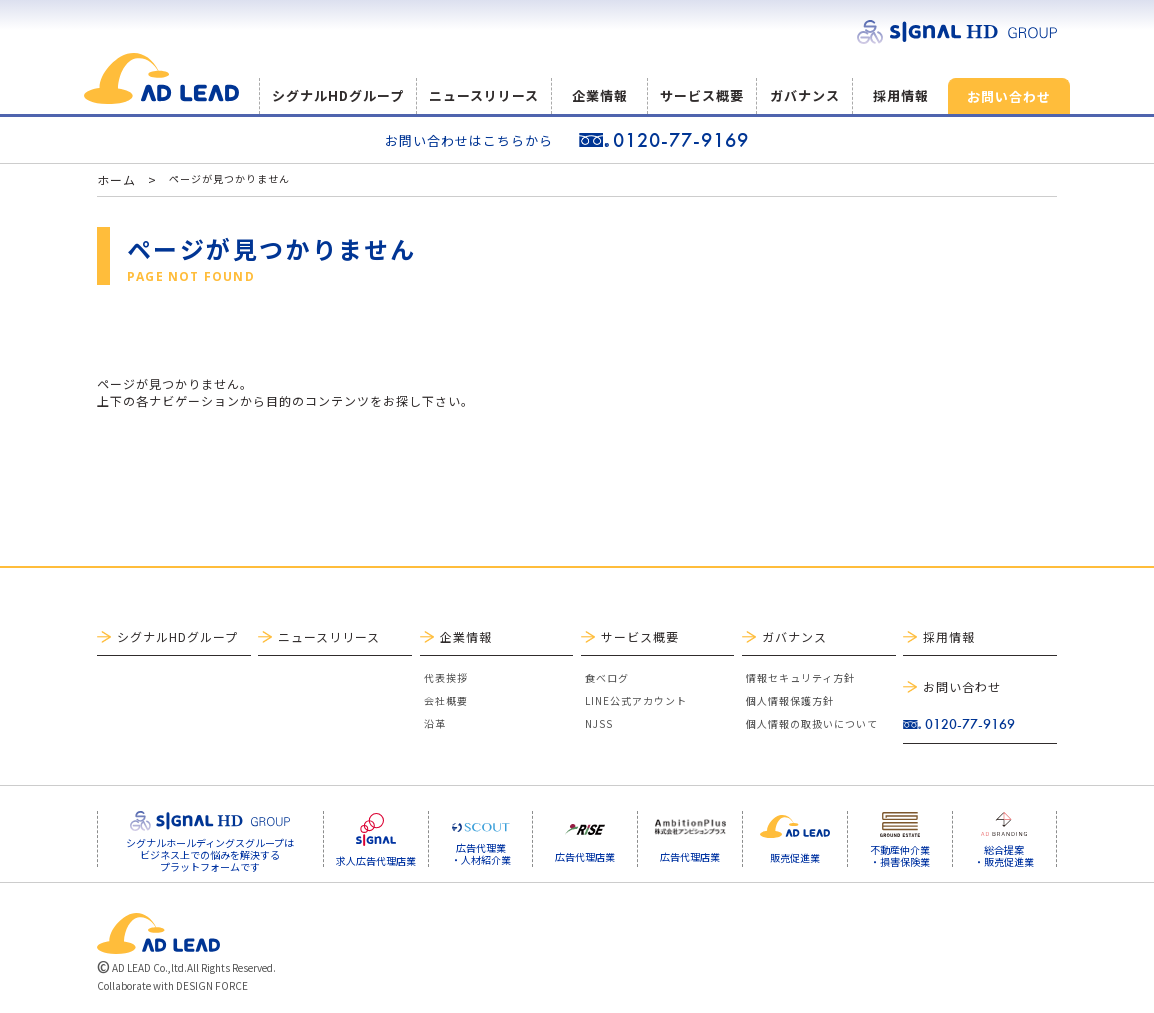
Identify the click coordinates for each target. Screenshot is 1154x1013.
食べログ (607, 677)
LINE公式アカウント (636, 700)
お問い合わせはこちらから (469, 140)
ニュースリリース (484, 95)
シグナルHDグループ (338, 95)
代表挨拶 (446, 677)
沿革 (435, 723)
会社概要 (446, 700)
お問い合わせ (1009, 96)
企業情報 (600, 95)
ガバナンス (805, 95)
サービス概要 (702, 95)
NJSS (599, 723)
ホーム (116, 179)
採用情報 (901, 95)
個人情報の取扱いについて (812, 723)
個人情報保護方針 (790, 700)
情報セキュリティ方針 (800, 677)
